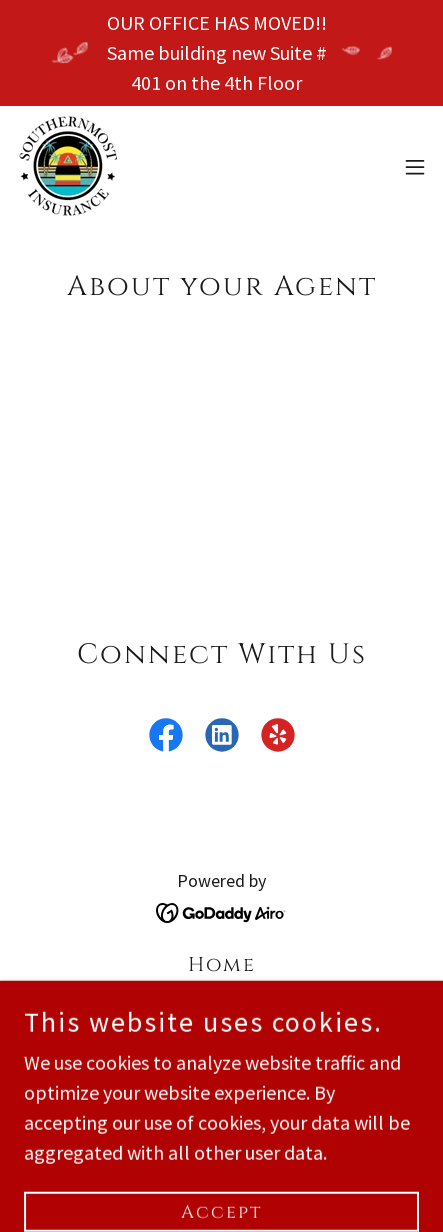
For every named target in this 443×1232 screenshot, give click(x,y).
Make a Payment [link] (221, 999)
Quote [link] (222, 1034)
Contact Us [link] (222, 1069)
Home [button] (222, 964)
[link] (68, 166)
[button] (415, 167)
